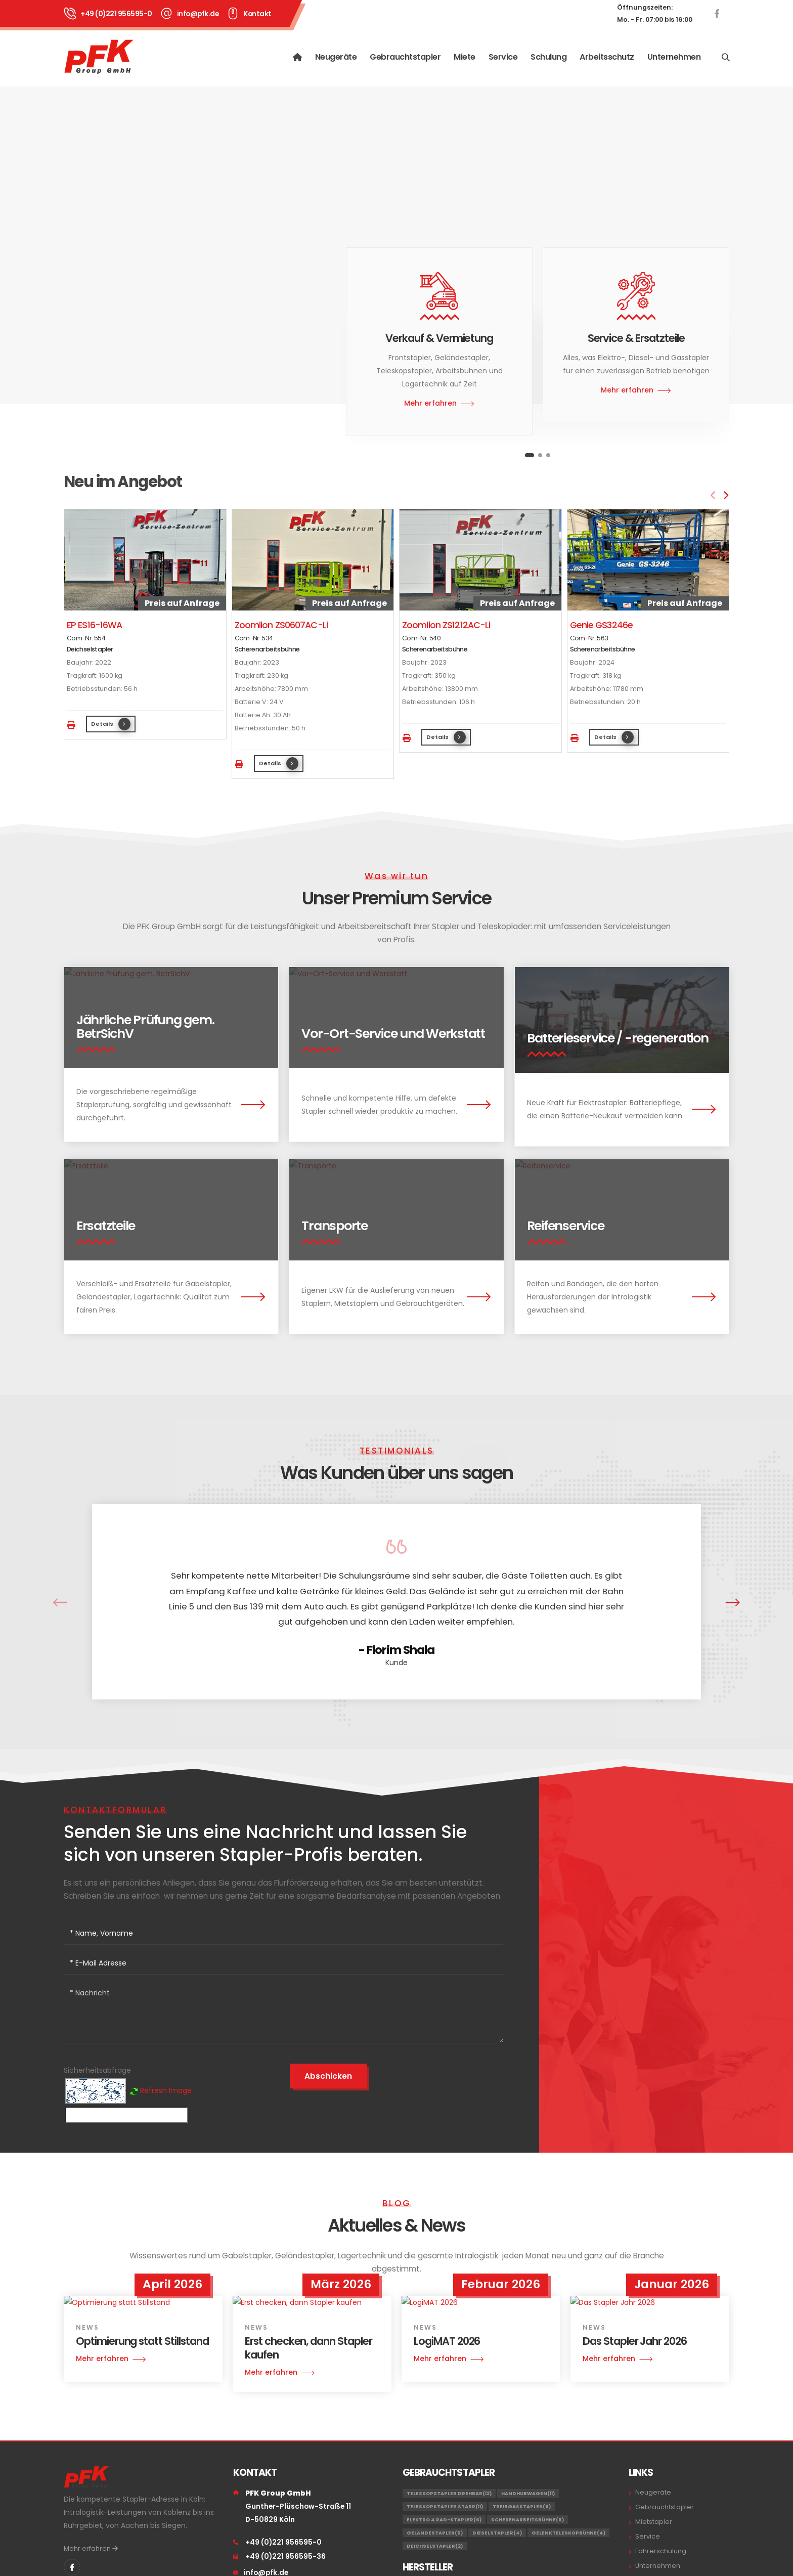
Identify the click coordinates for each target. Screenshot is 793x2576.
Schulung (548, 57)
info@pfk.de (198, 14)
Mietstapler (653, 2521)
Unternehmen (674, 57)
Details (110, 724)
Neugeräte (336, 57)
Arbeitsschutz (607, 57)
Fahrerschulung (660, 2551)
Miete (464, 57)
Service (503, 57)
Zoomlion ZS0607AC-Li (281, 625)
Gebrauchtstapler (405, 57)
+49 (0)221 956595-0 (116, 14)
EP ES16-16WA (94, 625)
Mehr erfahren (91, 2548)
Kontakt (257, 14)
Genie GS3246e (601, 625)
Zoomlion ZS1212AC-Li (446, 625)
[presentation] (713, 496)
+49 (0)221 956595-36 (285, 2556)
